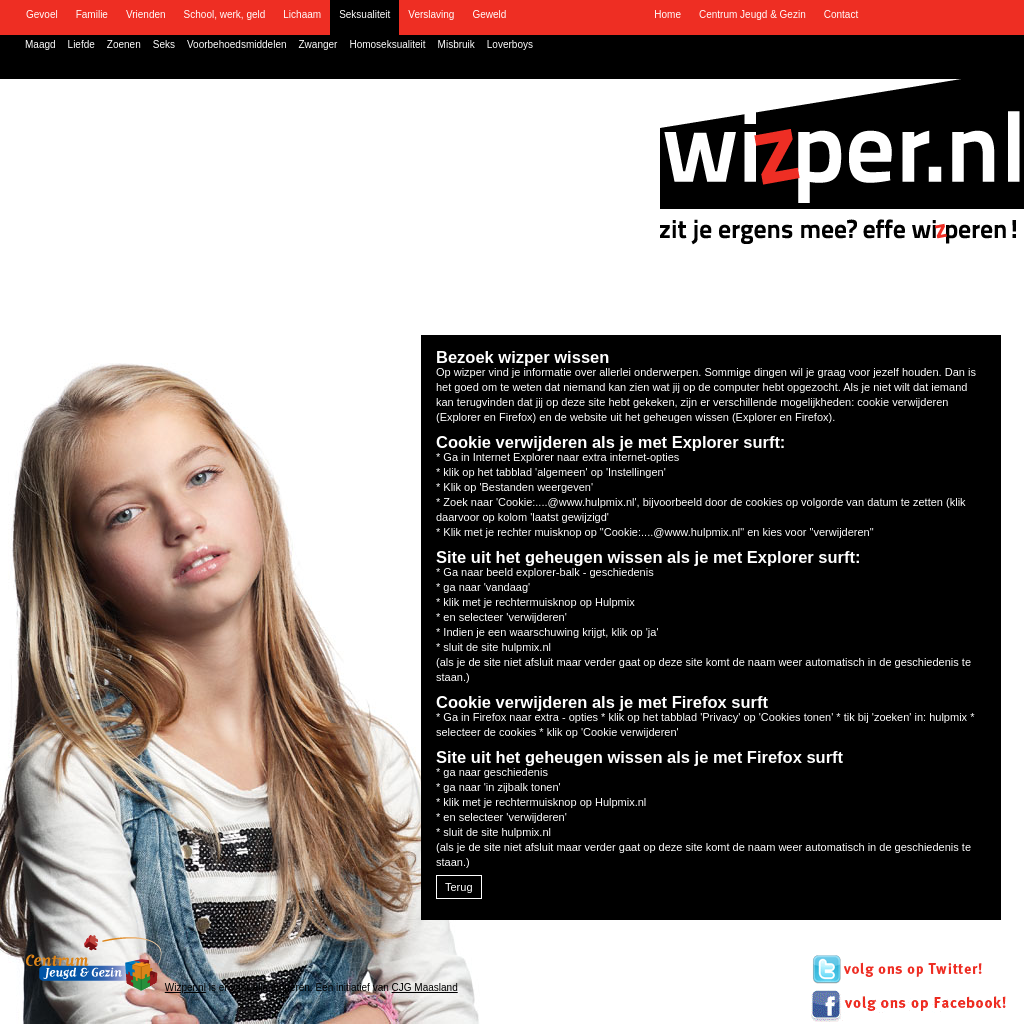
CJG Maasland (425, 987)
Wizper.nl (185, 987)
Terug (459, 887)
